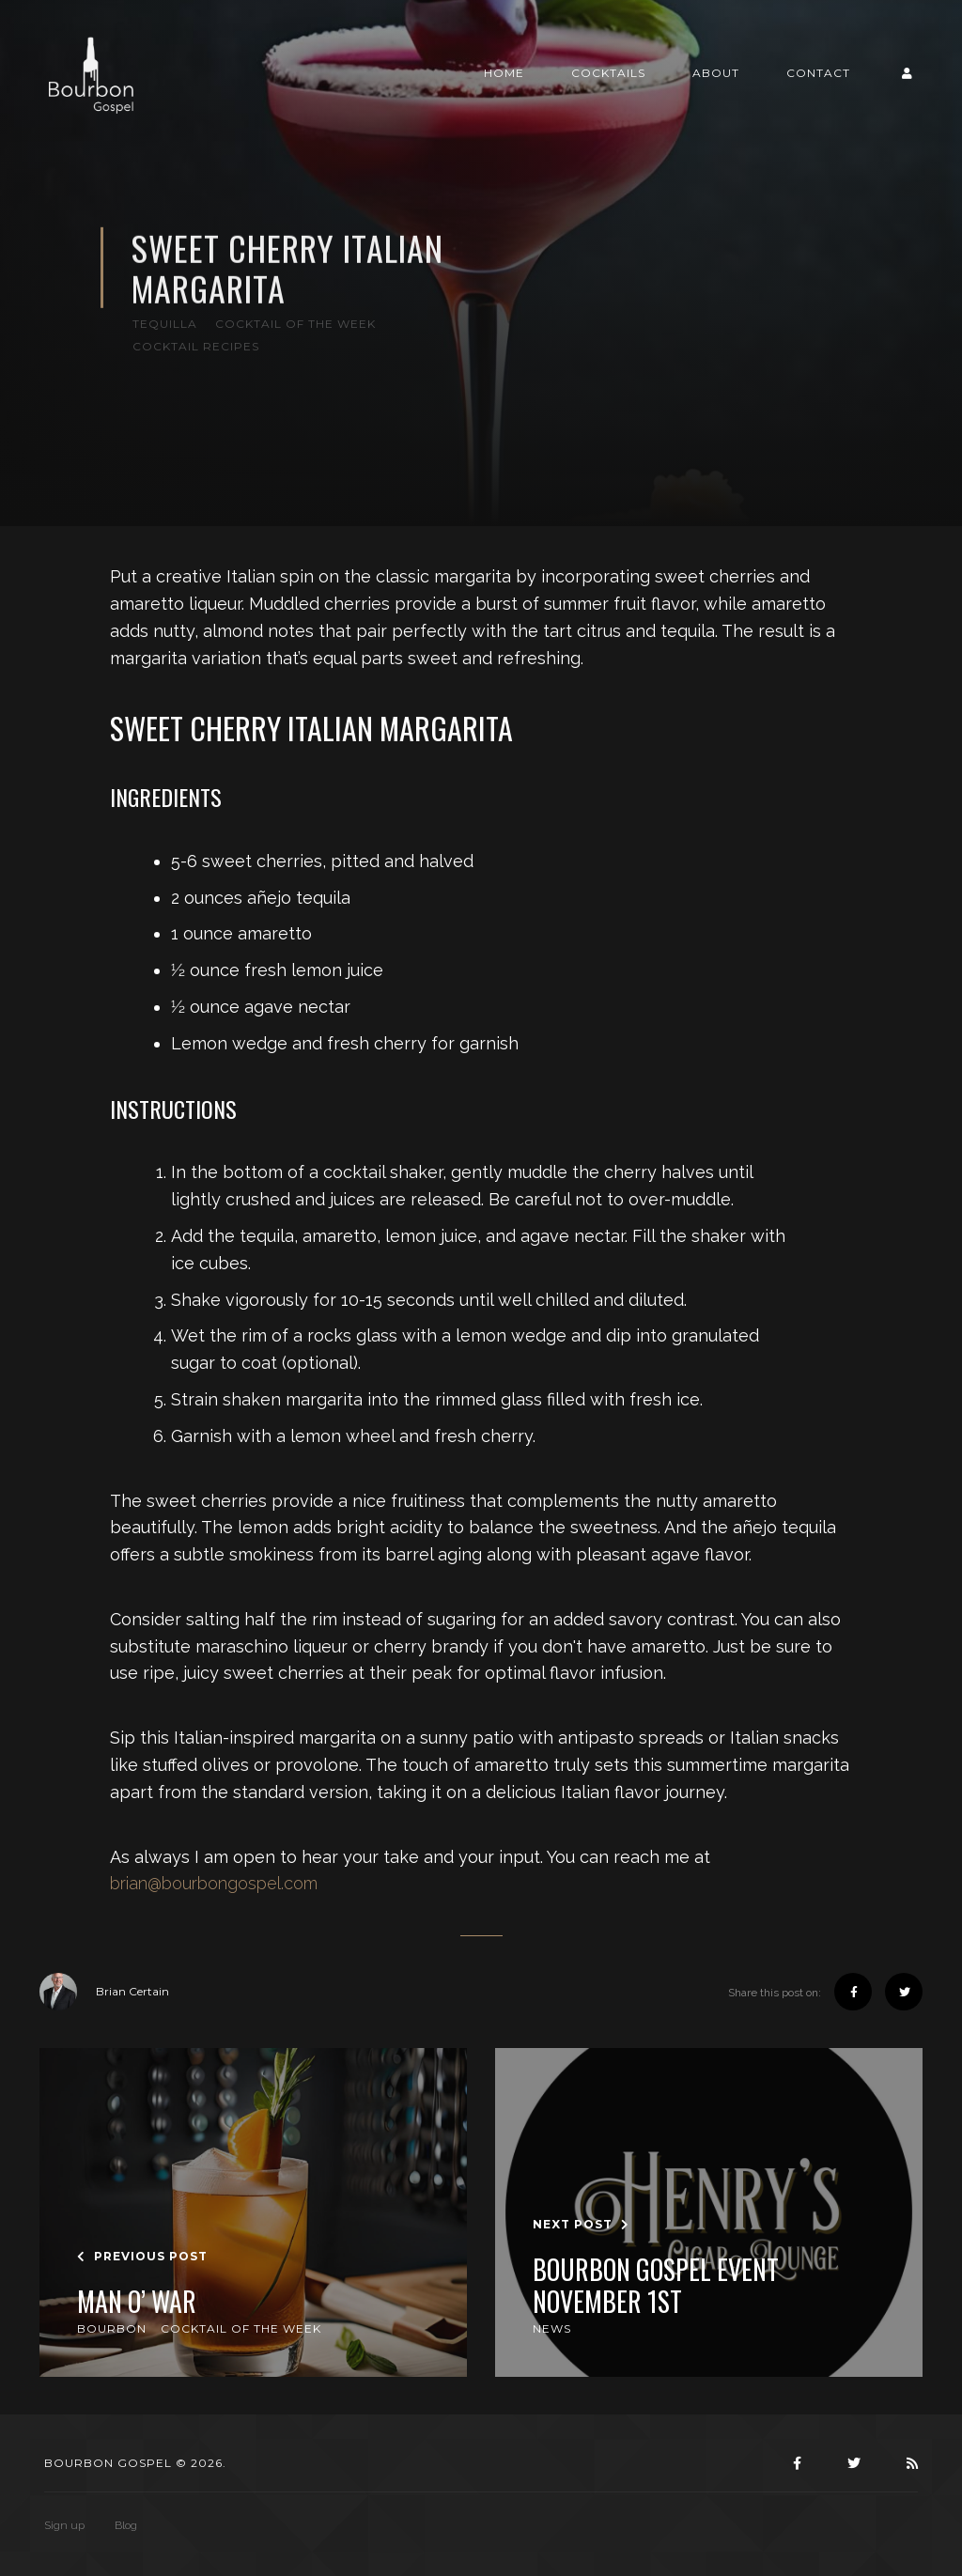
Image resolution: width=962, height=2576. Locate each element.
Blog (126, 2525)
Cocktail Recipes (195, 346)
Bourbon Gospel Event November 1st (656, 2285)
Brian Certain (104, 1991)
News (552, 2328)
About (715, 73)
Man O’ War (136, 2302)
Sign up (64, 2525)
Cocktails (608, 73)
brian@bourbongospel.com (214, 1883)
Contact (818, 73)
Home (504, 73)
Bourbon (112, 2328)
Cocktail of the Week (295, 324)
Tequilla (164, 324)
